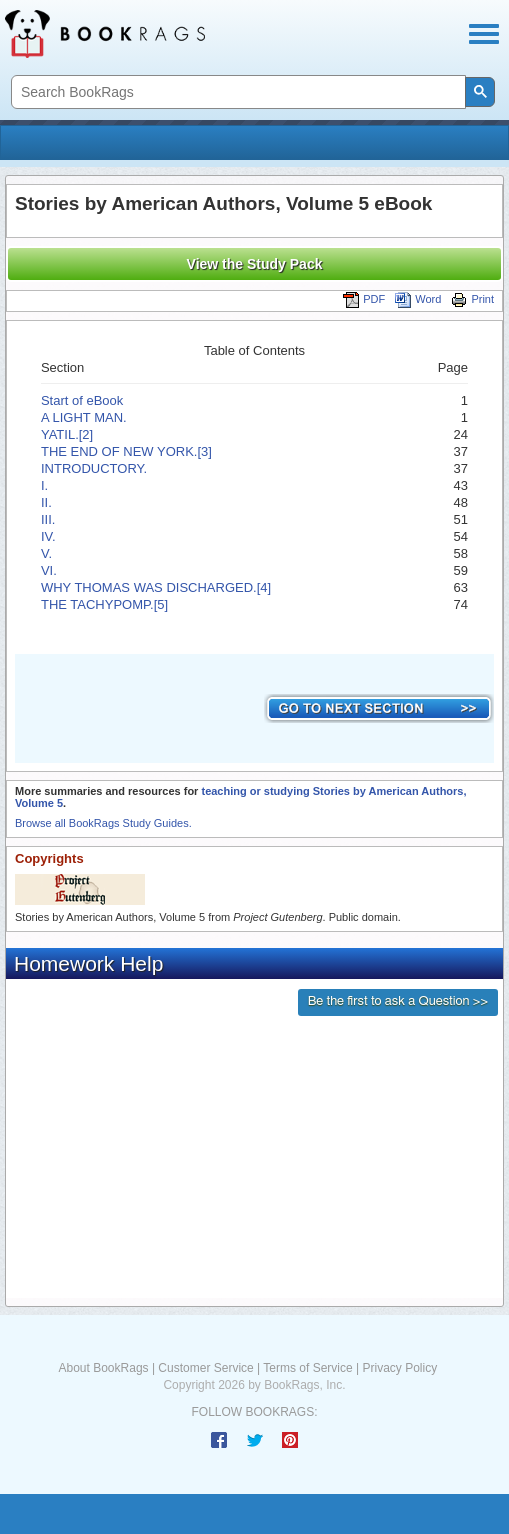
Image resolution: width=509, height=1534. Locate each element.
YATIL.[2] (67, 434)
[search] (236, 92)
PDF (364, 299)
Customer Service (205, 1368)
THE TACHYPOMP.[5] (104, 604)
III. (48, 519)
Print (472, 299)
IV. (48, 536)
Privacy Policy (399, 1368)
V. (46, 553)
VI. (49, 570)
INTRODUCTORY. (94, 468)
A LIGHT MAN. (84, 417)
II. (46, 502)
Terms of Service (307, 1368)
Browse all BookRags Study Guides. (103, 823)
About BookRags (104, 1368)
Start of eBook (82, 400)
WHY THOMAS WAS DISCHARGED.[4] (156, 587)
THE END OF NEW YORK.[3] (126, 451)
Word (418, 299)
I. (44, 485)
